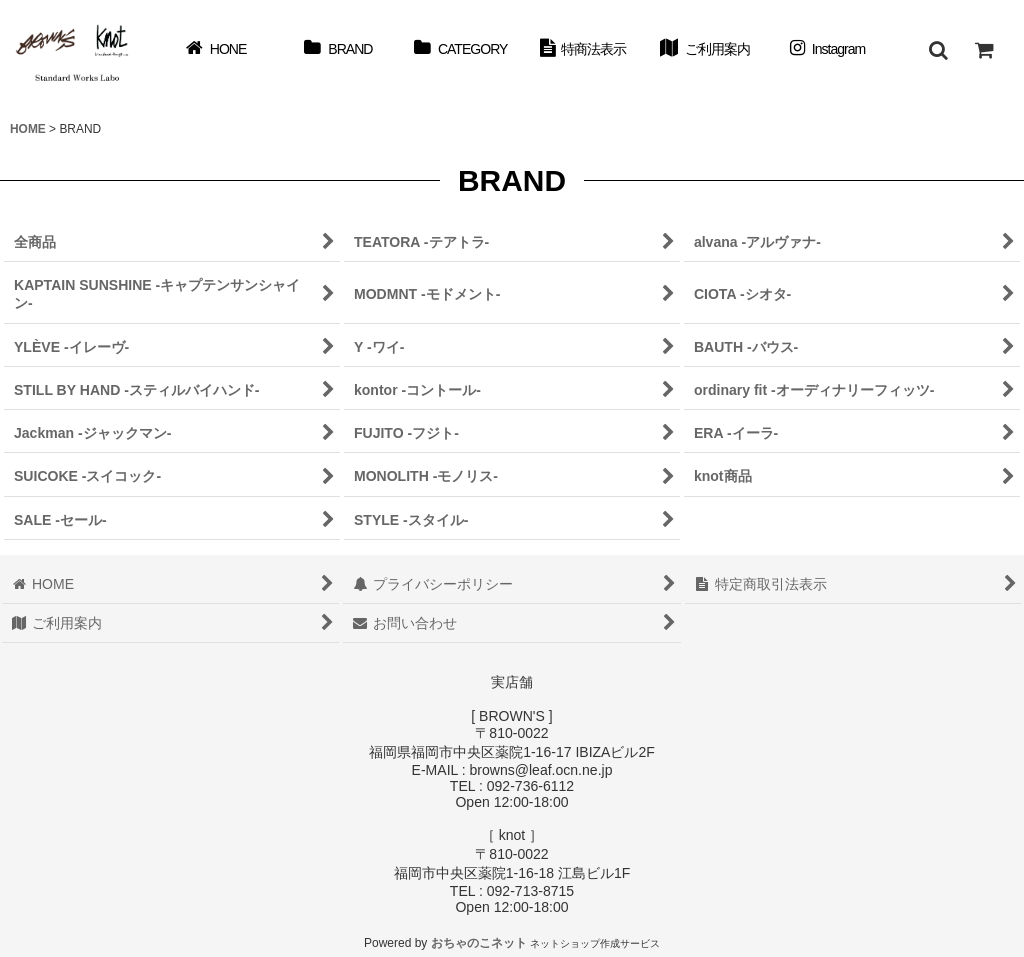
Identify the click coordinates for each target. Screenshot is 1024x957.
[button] (938, 50)
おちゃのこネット (479, 943)
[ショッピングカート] (984, 50)
